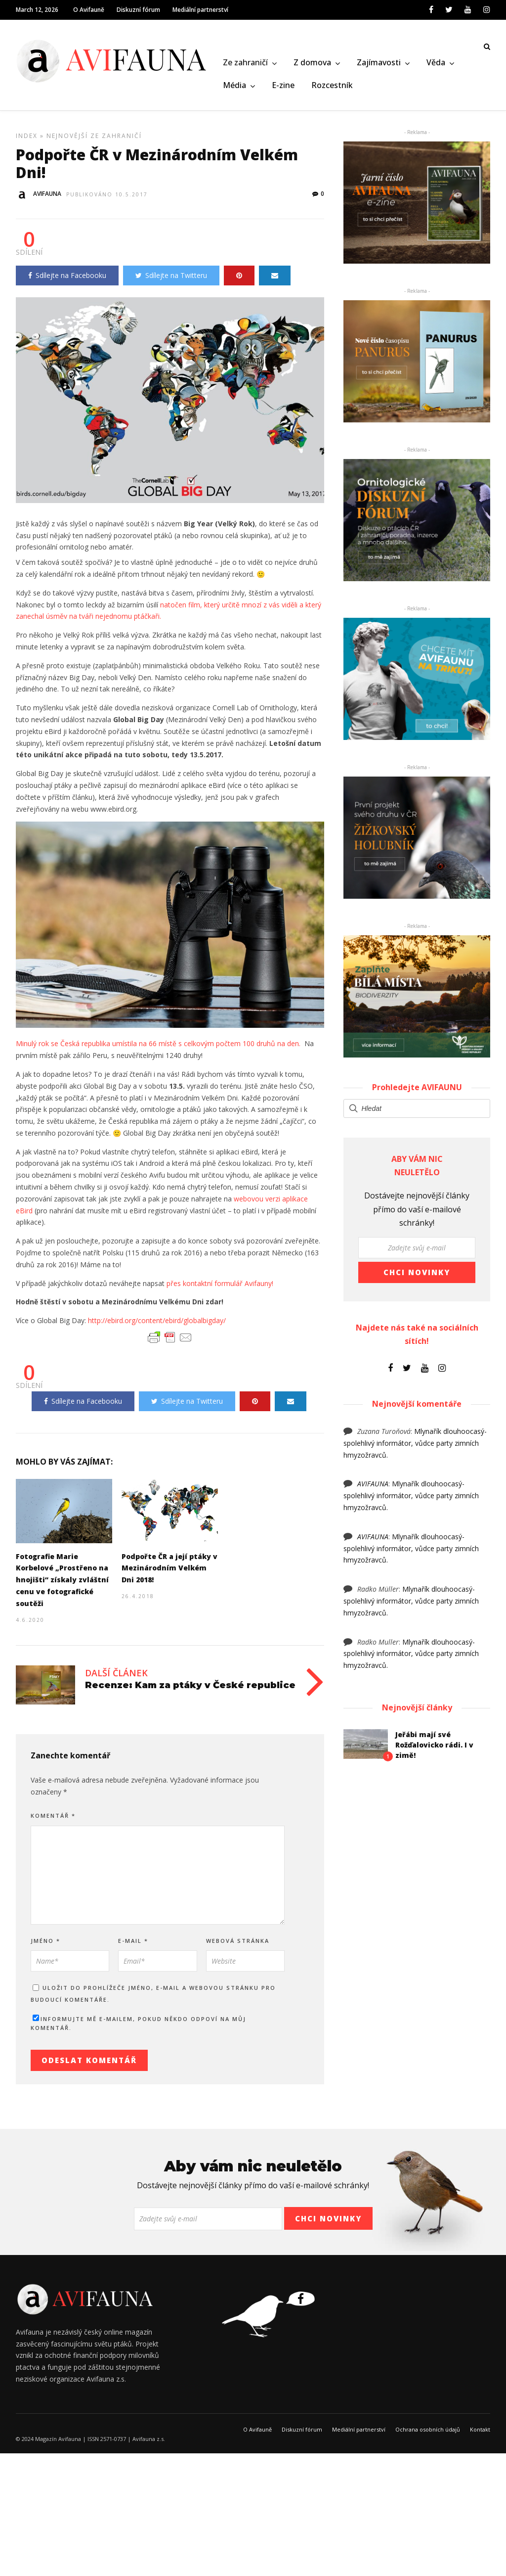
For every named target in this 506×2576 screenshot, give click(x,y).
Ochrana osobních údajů (427, 2434)
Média (234, 85)
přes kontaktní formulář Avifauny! (220, 1287)
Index (27, 140)
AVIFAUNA (372, 1488)
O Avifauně (88, 9)
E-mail (133, 1945)
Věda (435, 63)
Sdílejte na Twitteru (171, 279)
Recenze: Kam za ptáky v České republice (190, 1689)
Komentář (53, 1820)
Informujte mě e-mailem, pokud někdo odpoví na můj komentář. (138, 2027)
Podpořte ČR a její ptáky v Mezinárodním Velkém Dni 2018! (169, 1572)
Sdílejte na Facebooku (67, 279)
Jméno (45, 1945)
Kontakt (480, 2434)
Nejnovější (67, 140)
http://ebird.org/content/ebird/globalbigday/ (157, 1325)
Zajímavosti (379, 63)
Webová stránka (237, 1945)
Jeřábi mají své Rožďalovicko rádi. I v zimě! (434, 1749)
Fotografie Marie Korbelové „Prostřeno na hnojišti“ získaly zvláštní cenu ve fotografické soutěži (62, 1584)
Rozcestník (332, 85)
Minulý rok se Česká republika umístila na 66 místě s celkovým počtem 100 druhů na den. (158, 1048)
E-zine (283, 85)
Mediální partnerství (200, 9)
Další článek (116, 1677)
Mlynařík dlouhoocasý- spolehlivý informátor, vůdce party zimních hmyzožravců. (415, 1447)
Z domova (312, 63)
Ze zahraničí (245, 63)
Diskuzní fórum (138, 9)
